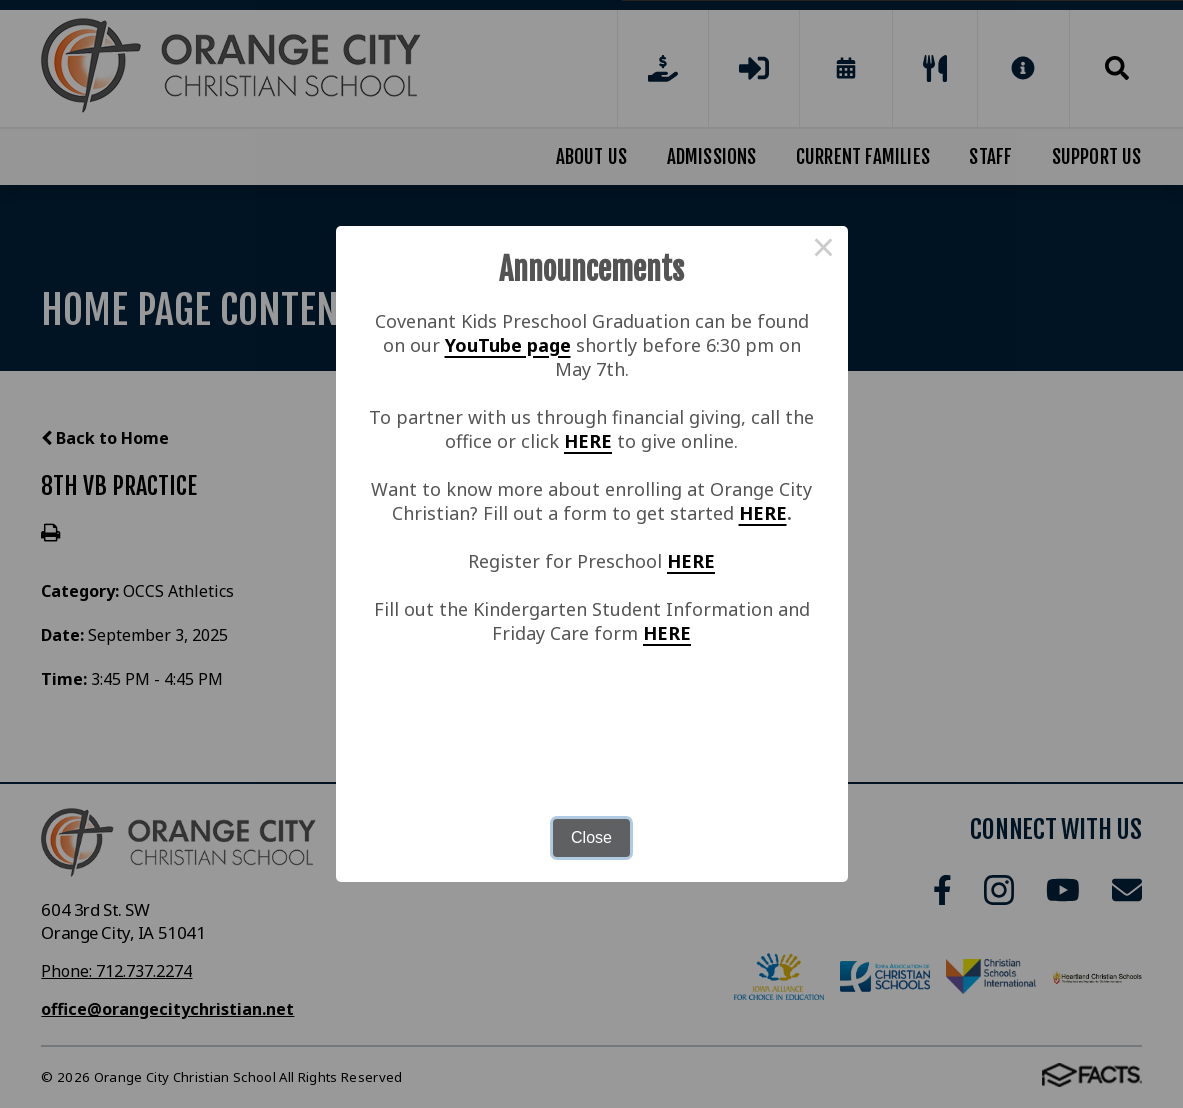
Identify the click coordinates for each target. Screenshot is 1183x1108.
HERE (588, 441)
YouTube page (508, 345)
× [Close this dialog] (824, 250)
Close (591, 837)
